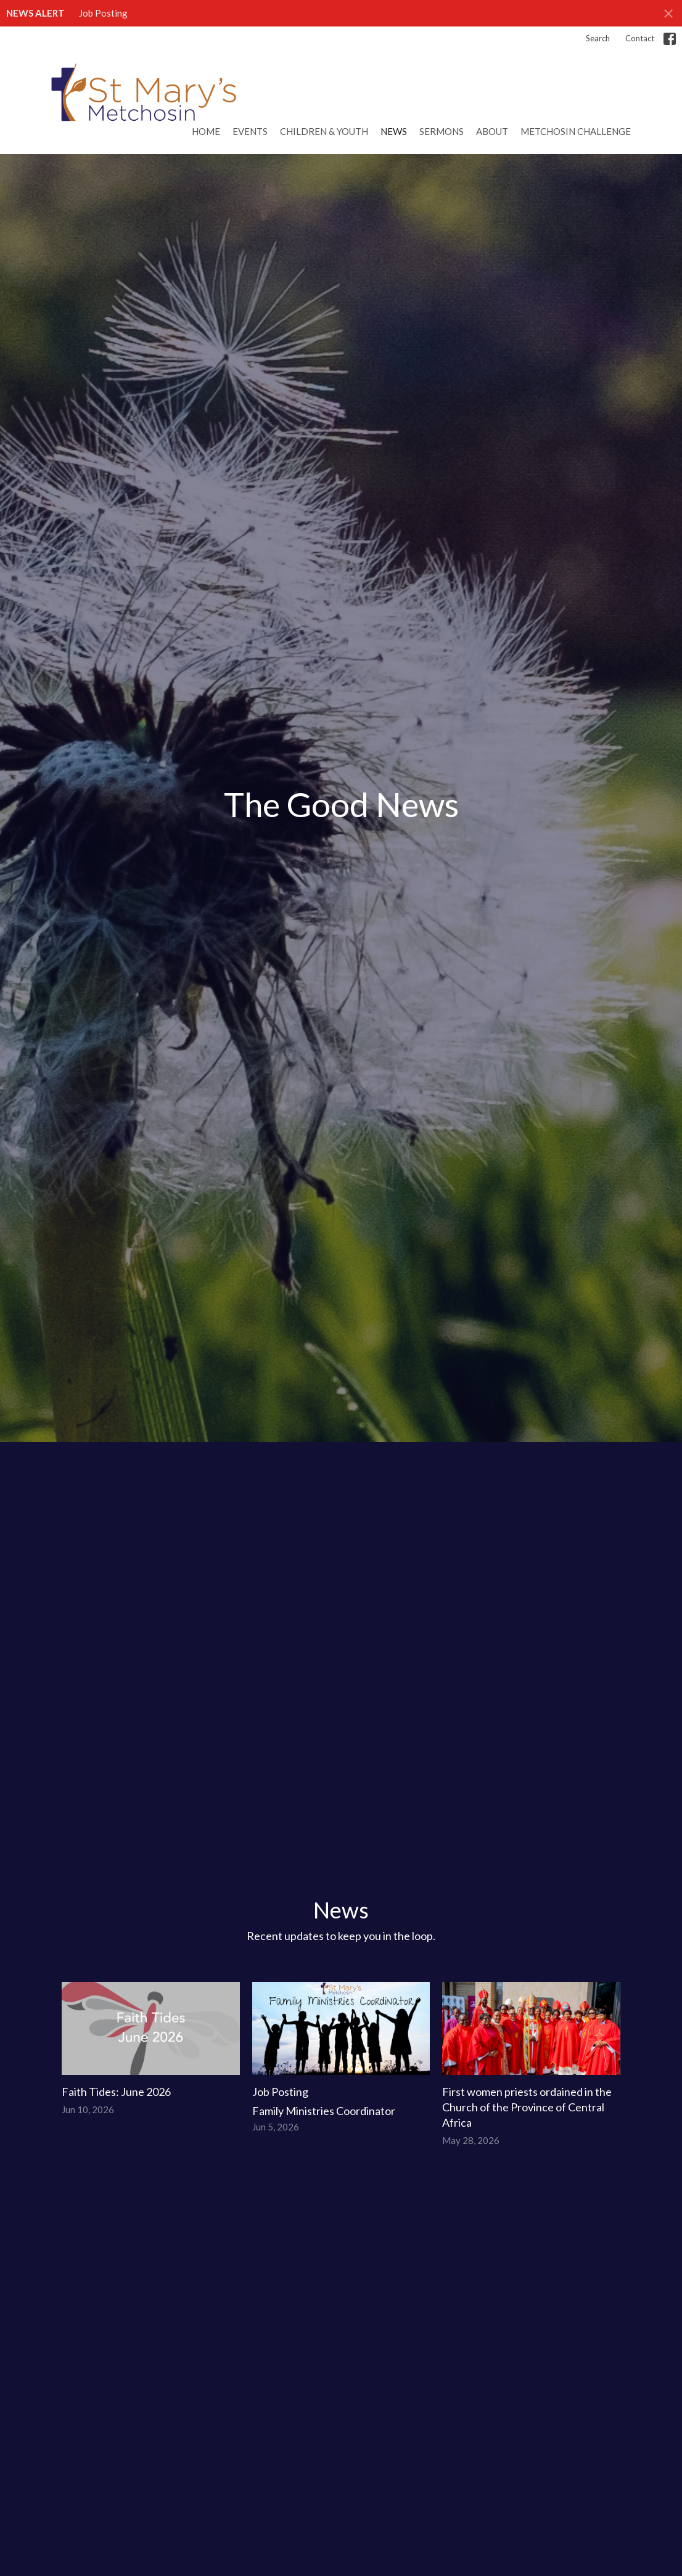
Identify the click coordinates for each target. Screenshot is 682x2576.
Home (206, 131)
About (492, 131)
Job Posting (103, 12)
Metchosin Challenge (575, 131)
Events (250, 131)
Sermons (441, 131)
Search (598, 38)
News (393, 131)
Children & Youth (324, 131)
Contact (639, 38)
